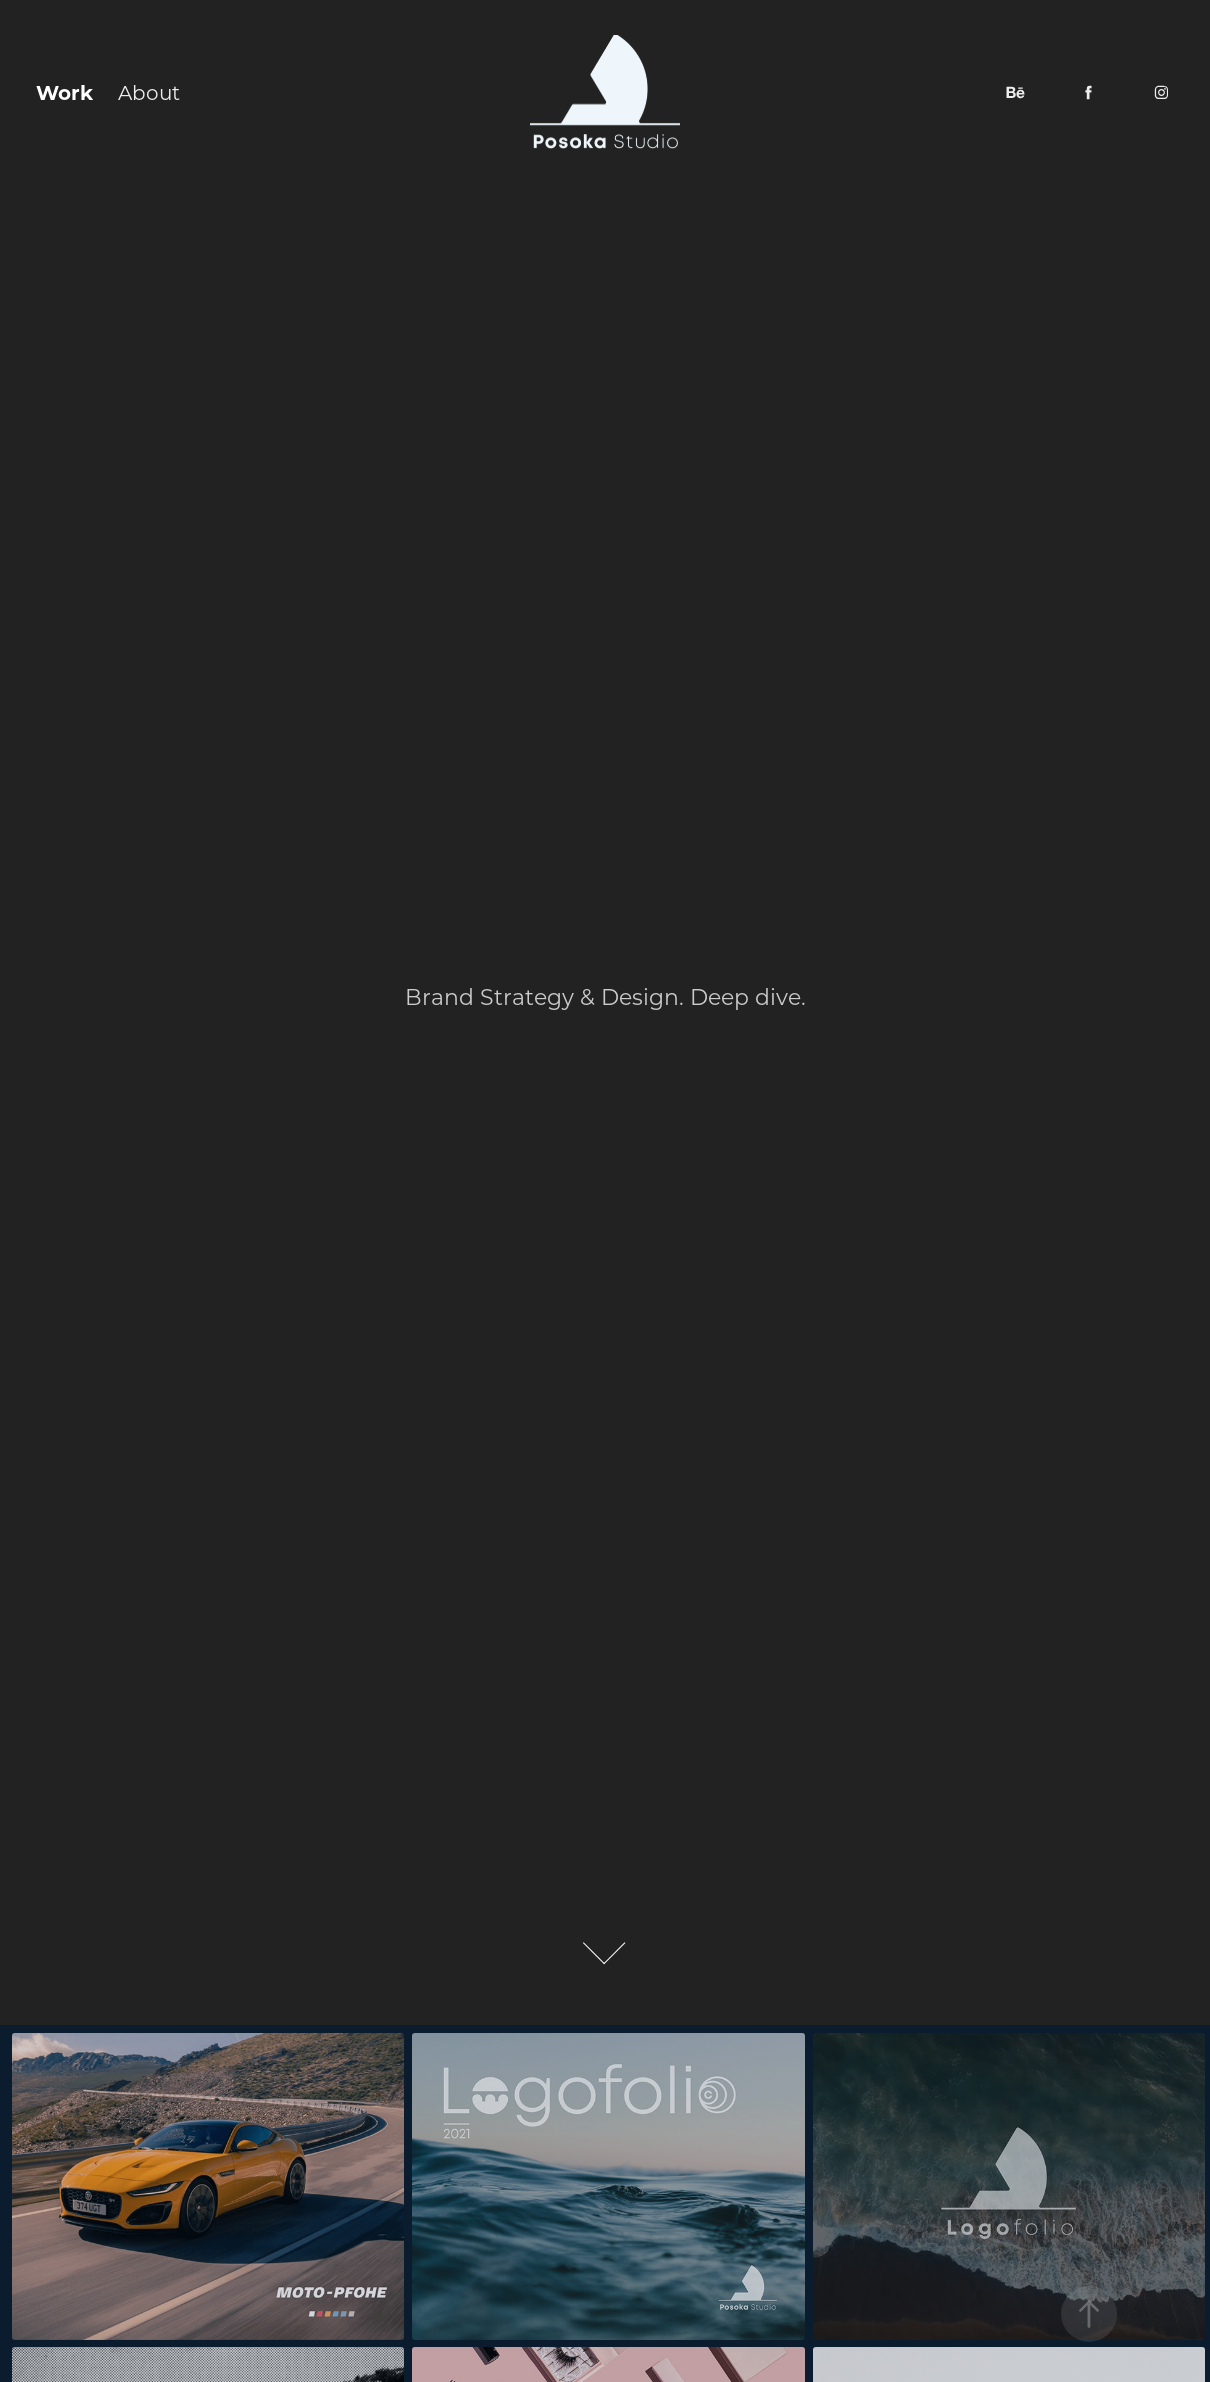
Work (64, 91)
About (149, 92)
